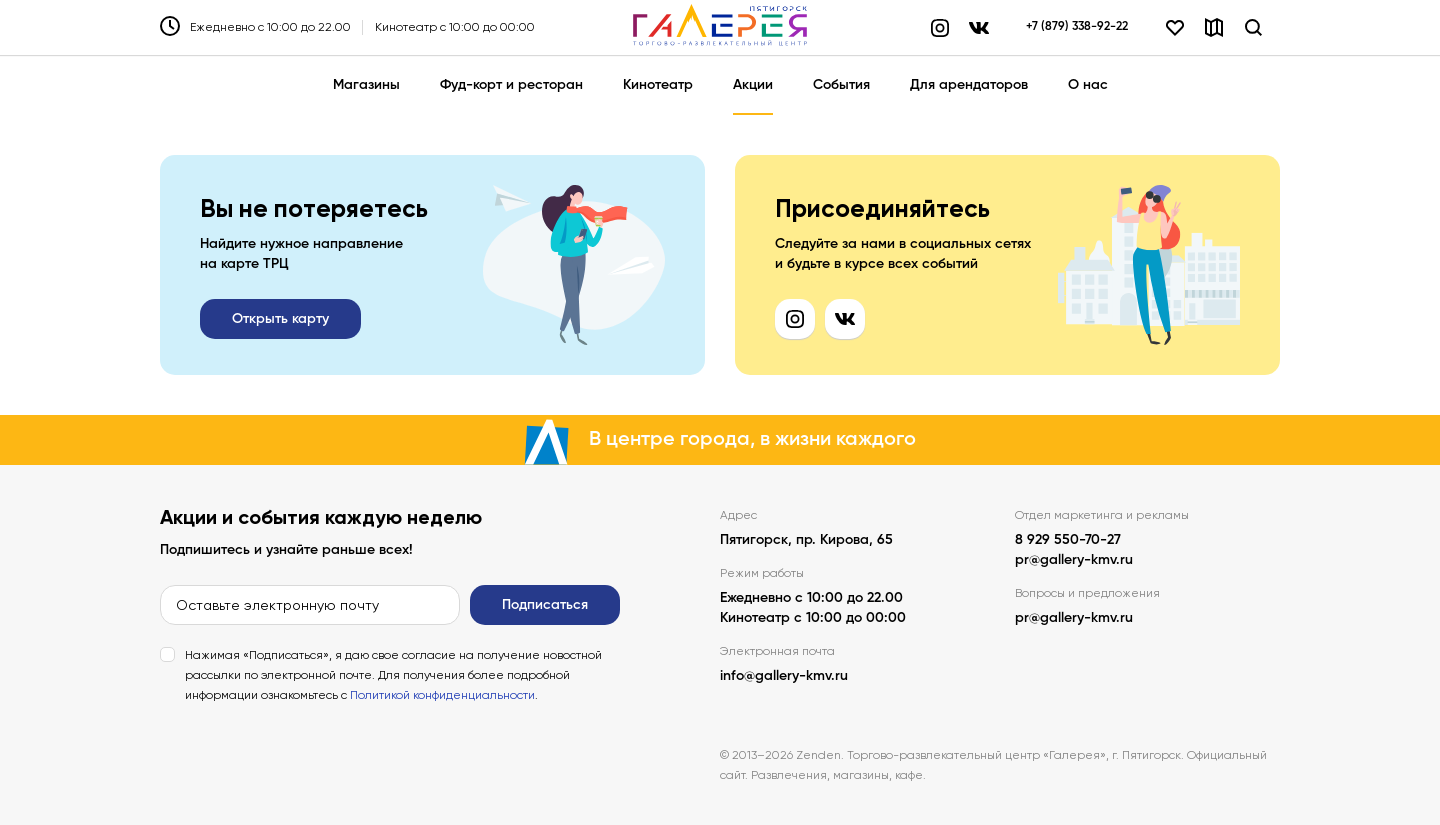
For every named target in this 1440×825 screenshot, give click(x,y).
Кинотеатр (658, 85)
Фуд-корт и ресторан (511, 85)
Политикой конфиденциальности (442, 695)
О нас (1088, 85)
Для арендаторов (969, 85)
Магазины (366, 85)
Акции (753, 85)
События (841, 85)
